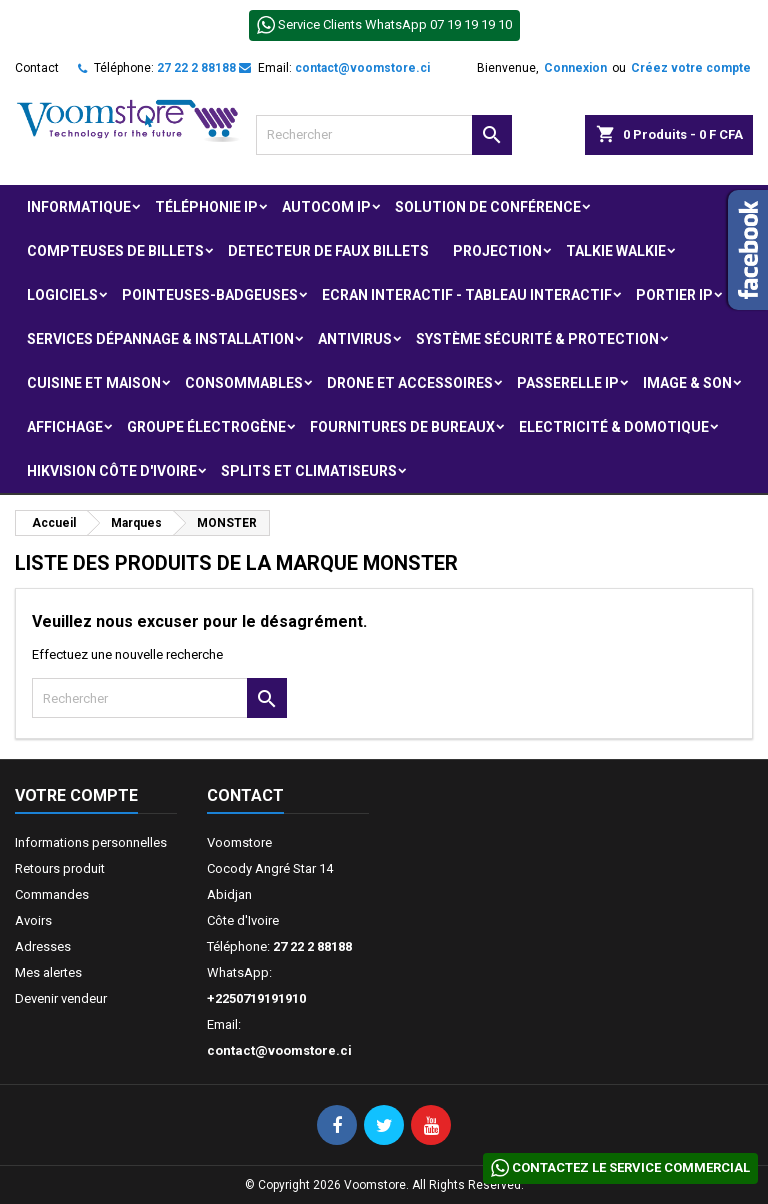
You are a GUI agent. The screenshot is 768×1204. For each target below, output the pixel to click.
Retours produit (60, 868)
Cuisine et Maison (94, 383)
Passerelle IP (568, 383)
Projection (497, 251)
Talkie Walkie (616, 251)
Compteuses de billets (115, 251)
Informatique (79, 207)
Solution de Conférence (488, 207)
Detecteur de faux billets (328, 251)
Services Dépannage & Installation (160, 339)
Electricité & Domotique (614, 427)
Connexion (575, 68)
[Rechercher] (384, 135)
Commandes (52, 894)
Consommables (244, 383)
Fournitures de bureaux (402, 427)
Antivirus (355, 339)
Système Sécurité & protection (537, 339)
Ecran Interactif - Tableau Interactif (467, 295)
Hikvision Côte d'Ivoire (112, 471)
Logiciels (62, 295)
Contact (37, 68)
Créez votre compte (691, 68)
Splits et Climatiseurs (309, 471)
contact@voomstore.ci (362, 68)
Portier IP (674, 295)
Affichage (65, 427)
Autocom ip (326, 207)
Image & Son (687, 383)
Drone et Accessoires (410, 383)
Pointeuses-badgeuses (210, 295)
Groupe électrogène (206, 427)
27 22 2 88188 (196, 68)
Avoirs (33, 920)
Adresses (43, 946)
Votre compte (76, 795)
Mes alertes (48, 972)
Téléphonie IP (206, 207)
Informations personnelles (91, 842)
